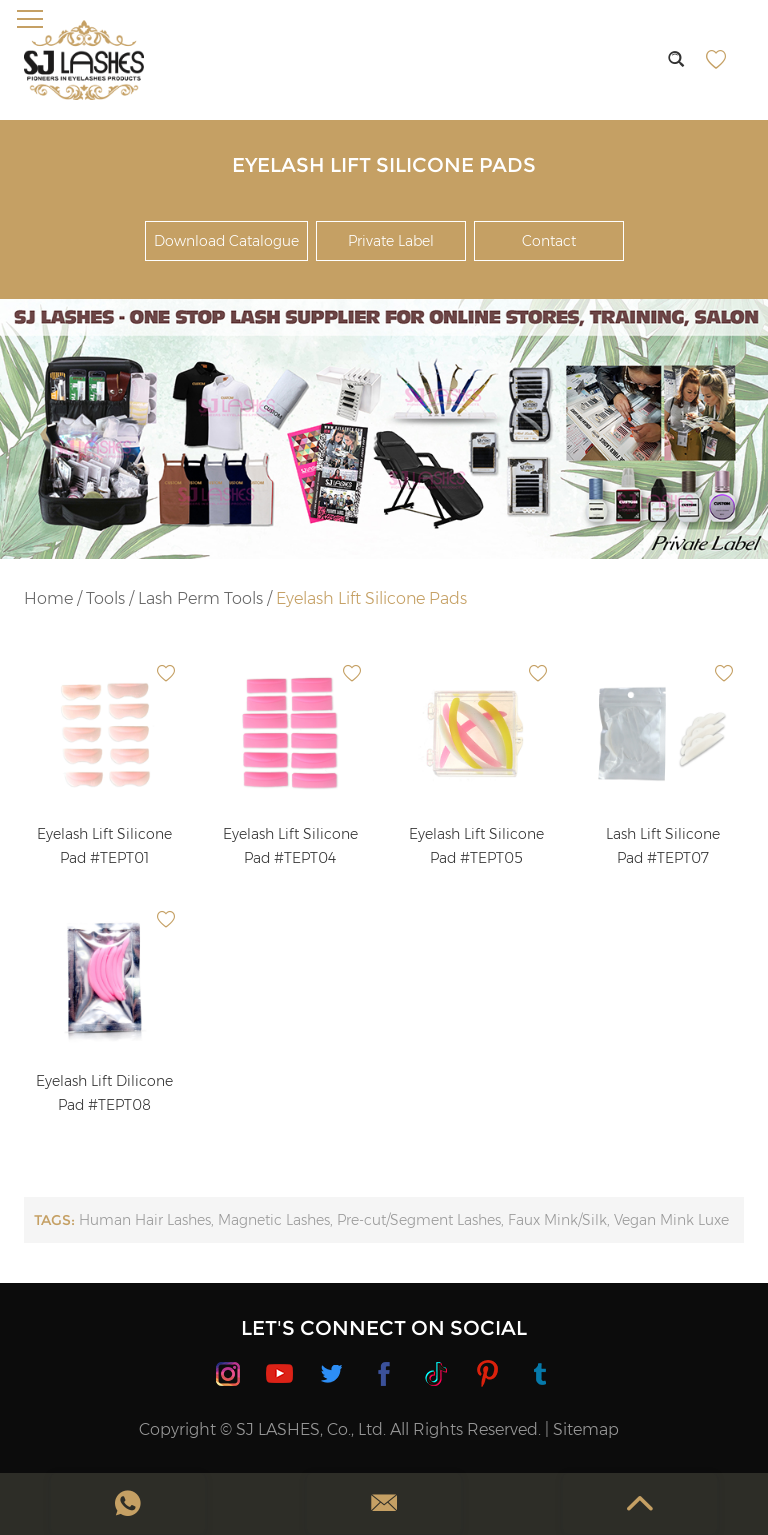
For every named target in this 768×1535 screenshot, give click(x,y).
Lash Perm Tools (200, 598)
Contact (549, 241)
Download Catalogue (226, 241)
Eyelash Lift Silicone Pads (371, 598)
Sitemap (586, 1429)
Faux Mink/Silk (557, 1220)
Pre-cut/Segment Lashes (419, 1220)
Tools (105, 598)
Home (48, 598)
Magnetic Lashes (274, 1220)
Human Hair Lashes (145, 1220)
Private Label (391, 241)
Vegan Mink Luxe (671, 1220)
